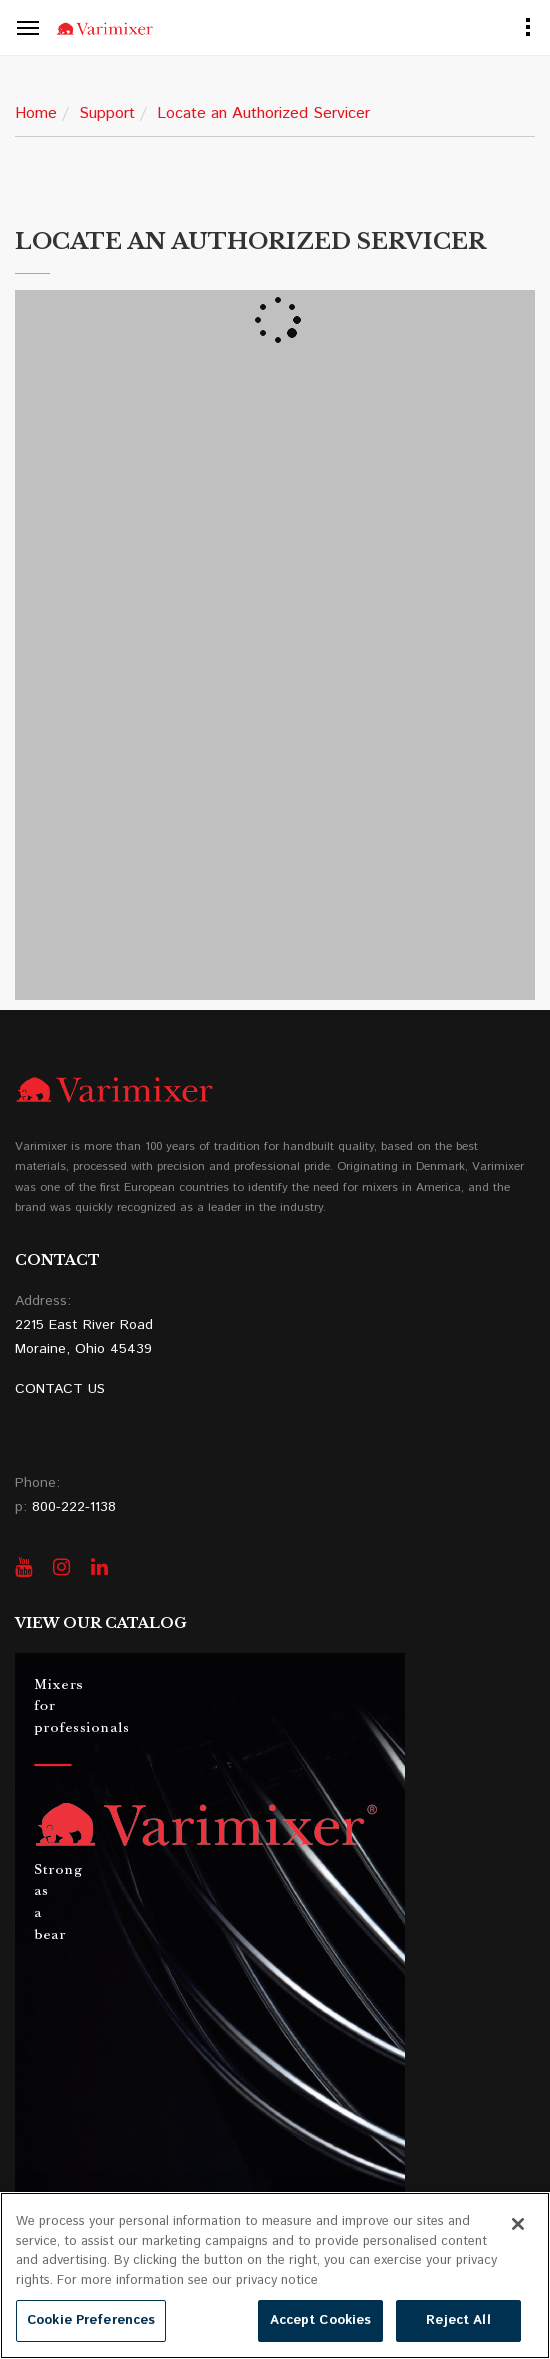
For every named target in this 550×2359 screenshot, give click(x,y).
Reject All (458, 2320)
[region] (275, 2275)
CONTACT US (60, 1389)
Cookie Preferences (91, 2320)
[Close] (518, 2224)
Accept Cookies (321, 2320)
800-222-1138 (74, 1507)
